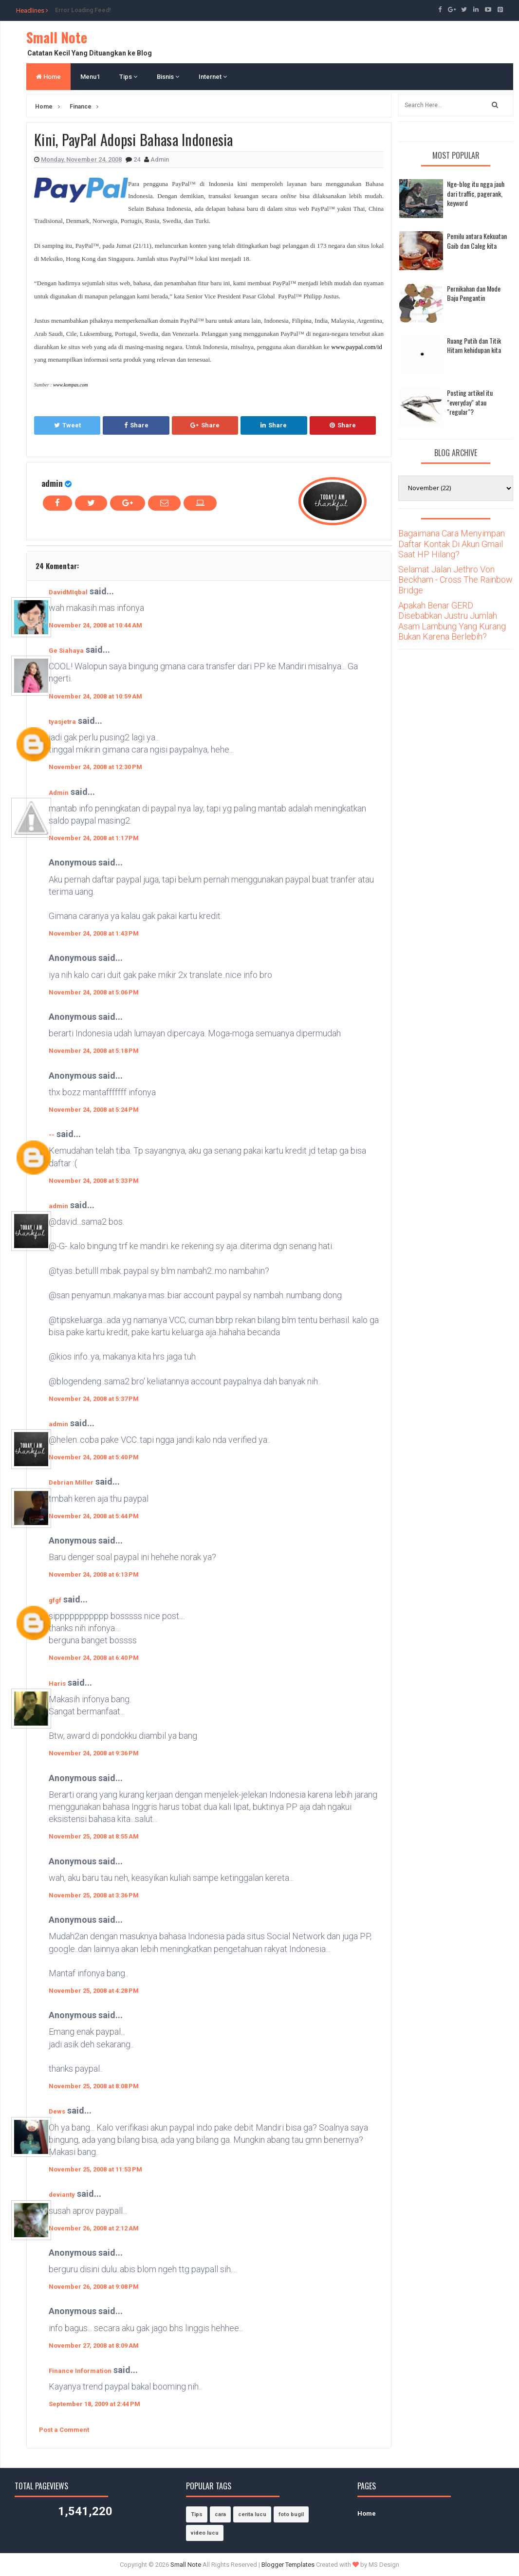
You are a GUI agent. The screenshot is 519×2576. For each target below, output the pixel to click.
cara (220, 2514)
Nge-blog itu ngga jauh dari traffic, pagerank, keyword (475, 193)
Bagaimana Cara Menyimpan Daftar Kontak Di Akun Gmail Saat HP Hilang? (451, 543)
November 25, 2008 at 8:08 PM (94, 2086)
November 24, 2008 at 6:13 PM (94, 1574)
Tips (128, 76)
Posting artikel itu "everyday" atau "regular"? (470, 402)
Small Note (56, 37)
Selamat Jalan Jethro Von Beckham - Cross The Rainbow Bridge (455, 579)
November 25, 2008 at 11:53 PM (95, 2169)
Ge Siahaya (66, 650)
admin (52, 483)
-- (52, 1135)
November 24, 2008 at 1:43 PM (94, 933)
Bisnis (168, 76)
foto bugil (291, 2514)
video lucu (205, 2533)
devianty (62, 2194)
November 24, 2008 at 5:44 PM (94, 1516)
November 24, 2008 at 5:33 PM (94, 1180)
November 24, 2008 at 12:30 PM (95, 767)
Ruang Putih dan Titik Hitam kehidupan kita (474, 345)
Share (136, 425)
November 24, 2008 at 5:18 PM (94, 1050)
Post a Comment (64, 2429)
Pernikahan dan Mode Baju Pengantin (473, 293)
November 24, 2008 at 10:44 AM (95, 625)
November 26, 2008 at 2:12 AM (94, 2228)
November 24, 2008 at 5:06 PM (94, 992)
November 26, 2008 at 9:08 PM (94, 2286)
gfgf (55, 1600)
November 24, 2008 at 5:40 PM (94, 1457)
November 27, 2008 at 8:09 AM (94, 2345)
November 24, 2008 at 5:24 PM (94, 1109)
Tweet (67, 425)
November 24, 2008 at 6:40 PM (94, 1657)
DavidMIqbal (68, 592)
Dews (57, 2111)
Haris (57, 1683)
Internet (213, 76)
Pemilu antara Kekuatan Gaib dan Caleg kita (477, 241)
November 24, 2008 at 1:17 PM (94, 838)
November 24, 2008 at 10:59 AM (95, 696)
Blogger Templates (288, 2564)
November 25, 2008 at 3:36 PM (94, 1895)
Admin (59, 792)
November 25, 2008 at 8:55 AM (94, 1836)
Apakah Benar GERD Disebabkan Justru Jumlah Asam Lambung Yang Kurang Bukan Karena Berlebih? (452, 621)
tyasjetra (62, 721)
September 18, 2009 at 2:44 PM (94, 2404)
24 (137, 159)
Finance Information (80, 2370)
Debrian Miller (71, 1482)
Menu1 (90, 76)
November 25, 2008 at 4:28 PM (94, 1990)
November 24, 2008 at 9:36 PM (94, 1753)
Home (48, 76)
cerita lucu (252, 2514)
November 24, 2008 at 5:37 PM (94, 1398)
